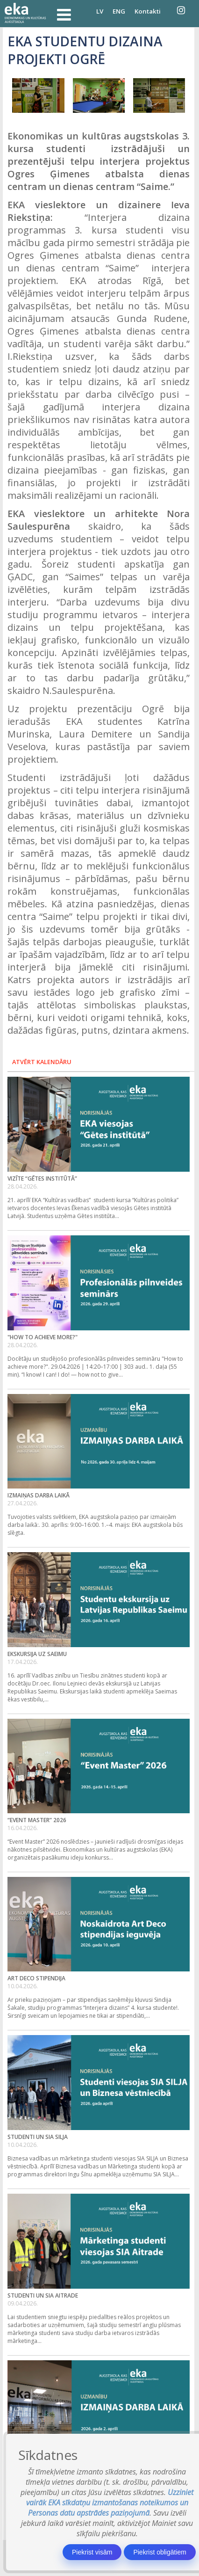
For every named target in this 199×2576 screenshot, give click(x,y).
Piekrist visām (92, 2552)
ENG (119, 11)
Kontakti (148, 11)
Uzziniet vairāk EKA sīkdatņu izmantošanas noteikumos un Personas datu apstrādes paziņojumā (110, 2502)
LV (99, 11)
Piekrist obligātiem (159, 2552)
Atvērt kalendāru (41, 1062)
